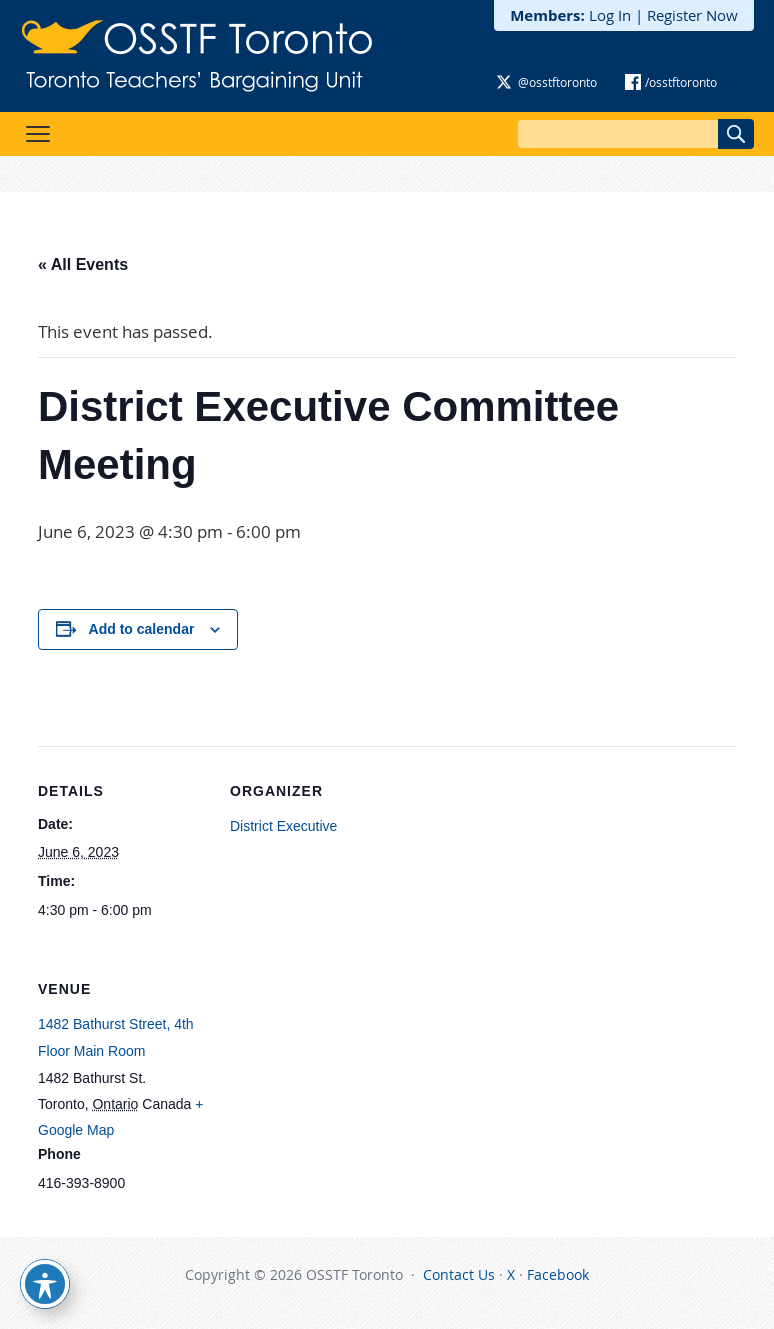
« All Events (83, 264)
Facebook (558, 1274)
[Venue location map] (335, 1081)
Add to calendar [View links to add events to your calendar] (142, 629)
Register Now (692, 15)
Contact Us (459, 1274)
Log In (610, 15)
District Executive (283, 826)
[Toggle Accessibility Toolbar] (45, 1284)
